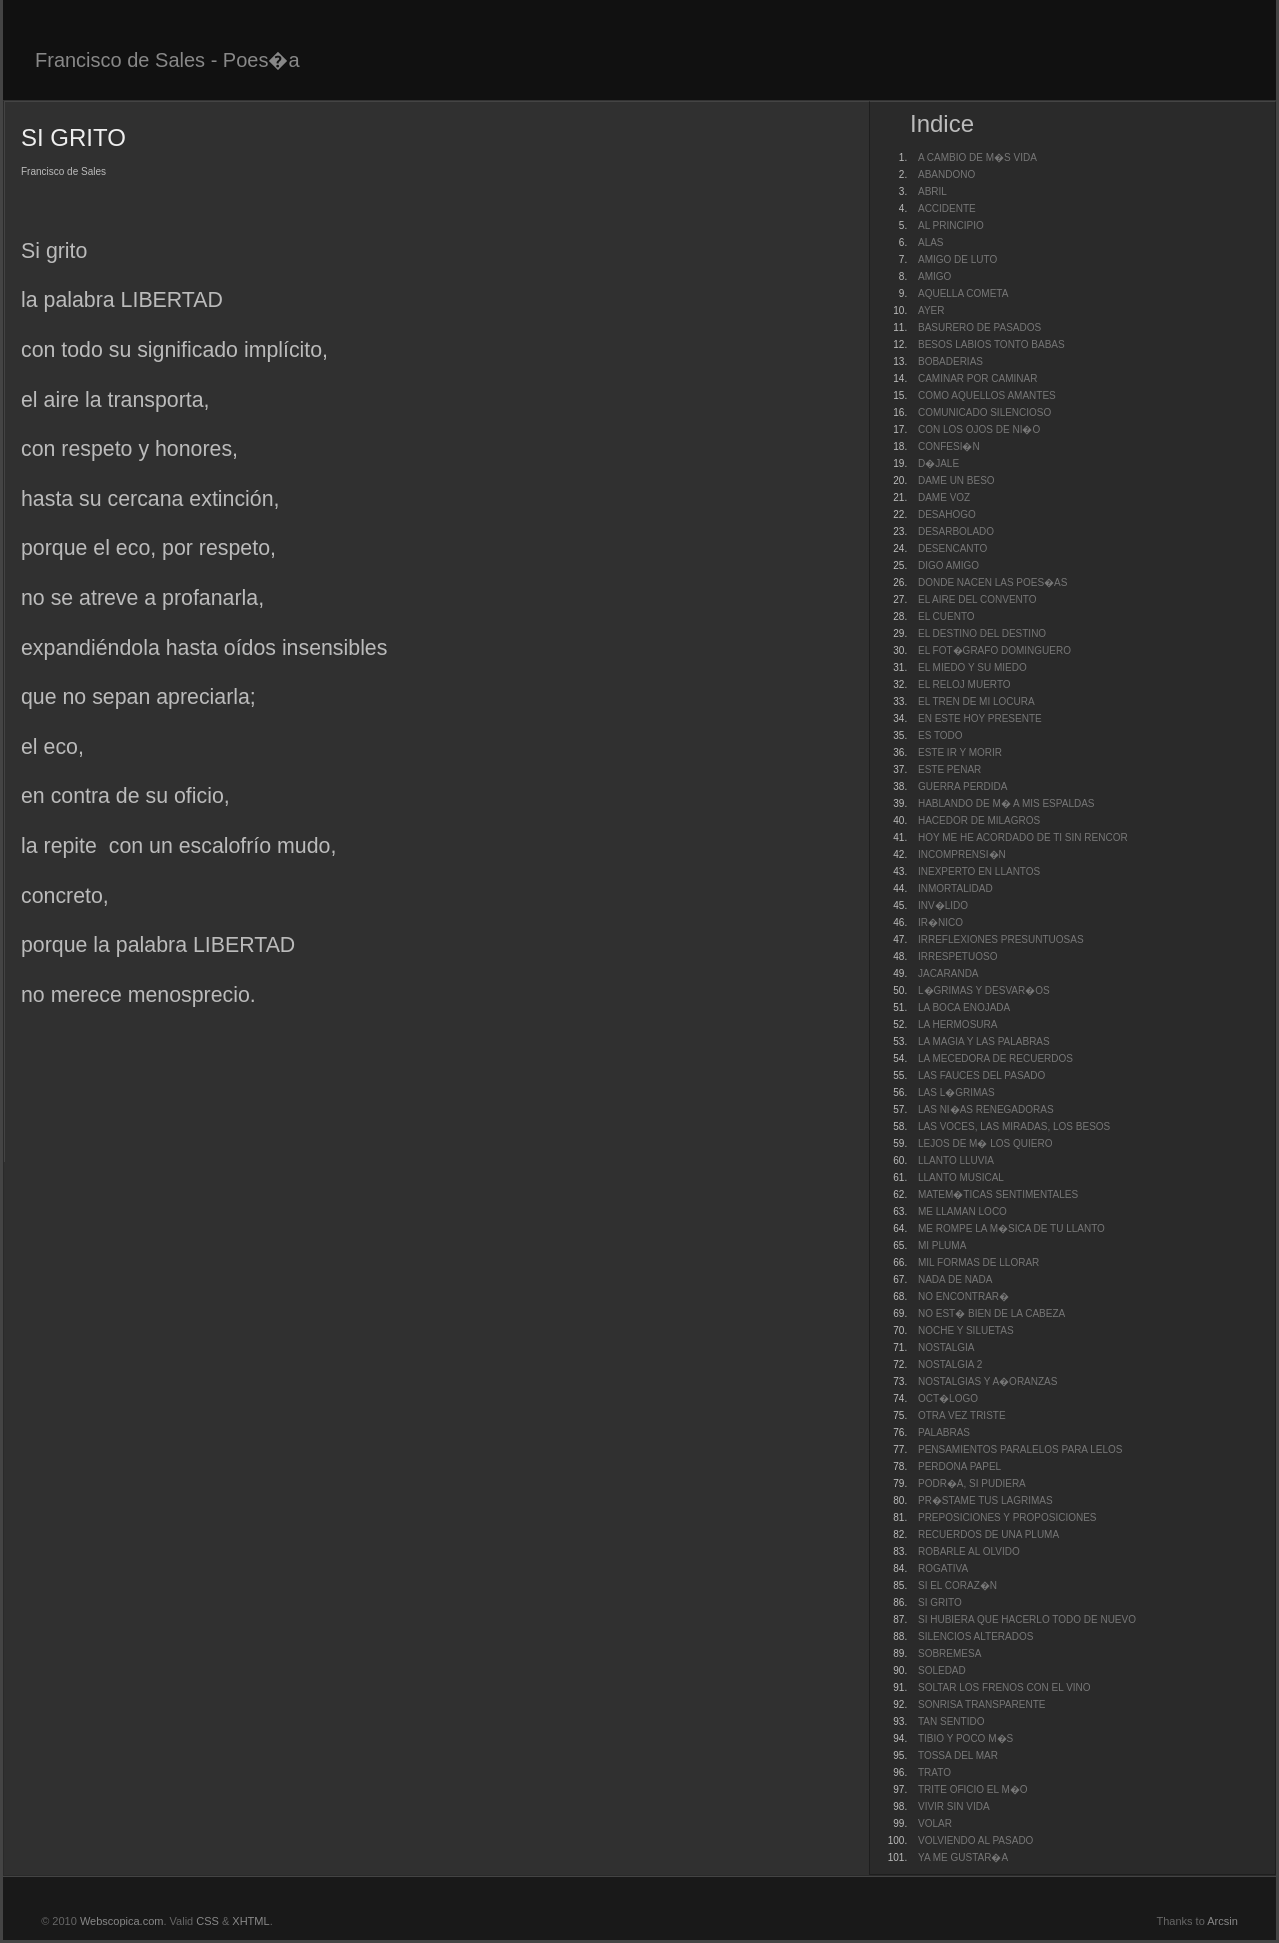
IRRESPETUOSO (957, 956)
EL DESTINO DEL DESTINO (982, 633)
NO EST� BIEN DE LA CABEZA (991, 1313)
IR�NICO (940, 922)
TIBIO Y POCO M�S (965, 1738)
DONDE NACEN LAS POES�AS (992, 582)
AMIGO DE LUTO (957, 259)
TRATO (934, 1772)
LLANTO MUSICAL (961, 1177)
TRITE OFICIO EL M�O (973, 1789)
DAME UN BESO (956, 480)
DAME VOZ (944, 497)
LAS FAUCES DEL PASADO (981, 1075)
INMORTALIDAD (955, 888)
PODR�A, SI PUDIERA (972, 1483)
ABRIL (932, 191)
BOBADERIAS (950, 361)
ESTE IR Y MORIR (960, 752)
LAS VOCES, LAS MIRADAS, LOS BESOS (1014, 1126)
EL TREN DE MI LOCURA (976, 701)
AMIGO (934, 276)
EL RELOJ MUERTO (964, 684)
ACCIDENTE (947, 208)
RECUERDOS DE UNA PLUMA (988, 1534)
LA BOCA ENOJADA (964, 1007)
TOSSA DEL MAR (958, 1755)
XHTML (250, 1921)
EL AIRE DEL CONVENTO (977, 599)
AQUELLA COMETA (963, 293)
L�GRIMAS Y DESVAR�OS (984, 990)
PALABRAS (944, 1432)
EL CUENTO (946, 616)
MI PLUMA (942, 1245)
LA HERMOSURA (957, 1024)
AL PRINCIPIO (951, 225)
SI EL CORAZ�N (957, 1585)
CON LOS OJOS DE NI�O (979, 429)
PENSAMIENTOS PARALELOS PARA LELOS (1020, 1449)
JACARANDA (948, 973)
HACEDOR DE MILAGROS (979, 820)
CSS (207, 1921)
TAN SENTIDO (951, 1721)
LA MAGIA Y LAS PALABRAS (984, 1041)
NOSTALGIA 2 (950, 1364)
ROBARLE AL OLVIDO (969, 1551)
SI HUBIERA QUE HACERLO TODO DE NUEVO (1027, 1619)
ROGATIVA (943, 1568)
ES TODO (940, 735)
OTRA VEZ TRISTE (962, 1415)
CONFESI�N (949, 446)
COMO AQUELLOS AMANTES (987, 395)
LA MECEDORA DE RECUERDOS (995, 1058)
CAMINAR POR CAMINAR (977, 378)
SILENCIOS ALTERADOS (975, 1636)
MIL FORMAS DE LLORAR (978, 1262)
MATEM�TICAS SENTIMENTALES (998, 1194)
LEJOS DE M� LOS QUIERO (985, 1143)
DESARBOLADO (956, 531)
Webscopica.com (122, 1921)
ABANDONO (946, 174)
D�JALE (938, 463)
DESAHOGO (947, 514)
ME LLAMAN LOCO (962, 1211)
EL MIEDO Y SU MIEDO (972, 667)
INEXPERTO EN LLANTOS (979, 871)
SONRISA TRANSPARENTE (981, 1704)
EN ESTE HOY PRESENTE (980, 718)
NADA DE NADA (955, 1279)
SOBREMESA (949, 1653)
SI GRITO (940, 1602)
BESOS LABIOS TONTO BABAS (991, 344)
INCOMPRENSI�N (962, 854)
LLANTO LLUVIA (956, 1160)
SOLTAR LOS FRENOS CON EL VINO (1004, 1687)
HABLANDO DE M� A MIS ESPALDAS (1006, 803)
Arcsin (1222, 1921)
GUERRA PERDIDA (962, 786)
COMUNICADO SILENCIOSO (984, 412)
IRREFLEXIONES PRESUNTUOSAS (1001, 939)
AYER (931, 310)
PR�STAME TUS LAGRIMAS (985, 1500)
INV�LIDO (943, 905)
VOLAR (935, 1823)
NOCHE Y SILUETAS (966, 1330)
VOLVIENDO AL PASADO (975, 1840)
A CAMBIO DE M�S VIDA (977, 157)
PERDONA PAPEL (959, 1466)
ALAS (931, 242)
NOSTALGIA (946, 1347)
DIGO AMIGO (948, 565)
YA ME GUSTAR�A (963, 1857)
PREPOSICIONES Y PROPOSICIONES (1007, 1517)
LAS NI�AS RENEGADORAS (986, 1109)
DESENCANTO (952, 548)
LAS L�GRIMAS (956, 1092)
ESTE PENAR (949, 769)
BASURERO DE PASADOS (979, 327)
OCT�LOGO (948, 1398)
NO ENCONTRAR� (963, 1296)
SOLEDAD (942, 1670)
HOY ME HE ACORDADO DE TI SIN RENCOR (1023, 837)
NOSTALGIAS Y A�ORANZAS (988, 1381)
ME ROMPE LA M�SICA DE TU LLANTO (1011, 1228)
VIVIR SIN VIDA (954, 1806)
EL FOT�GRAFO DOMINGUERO (994, 650)
